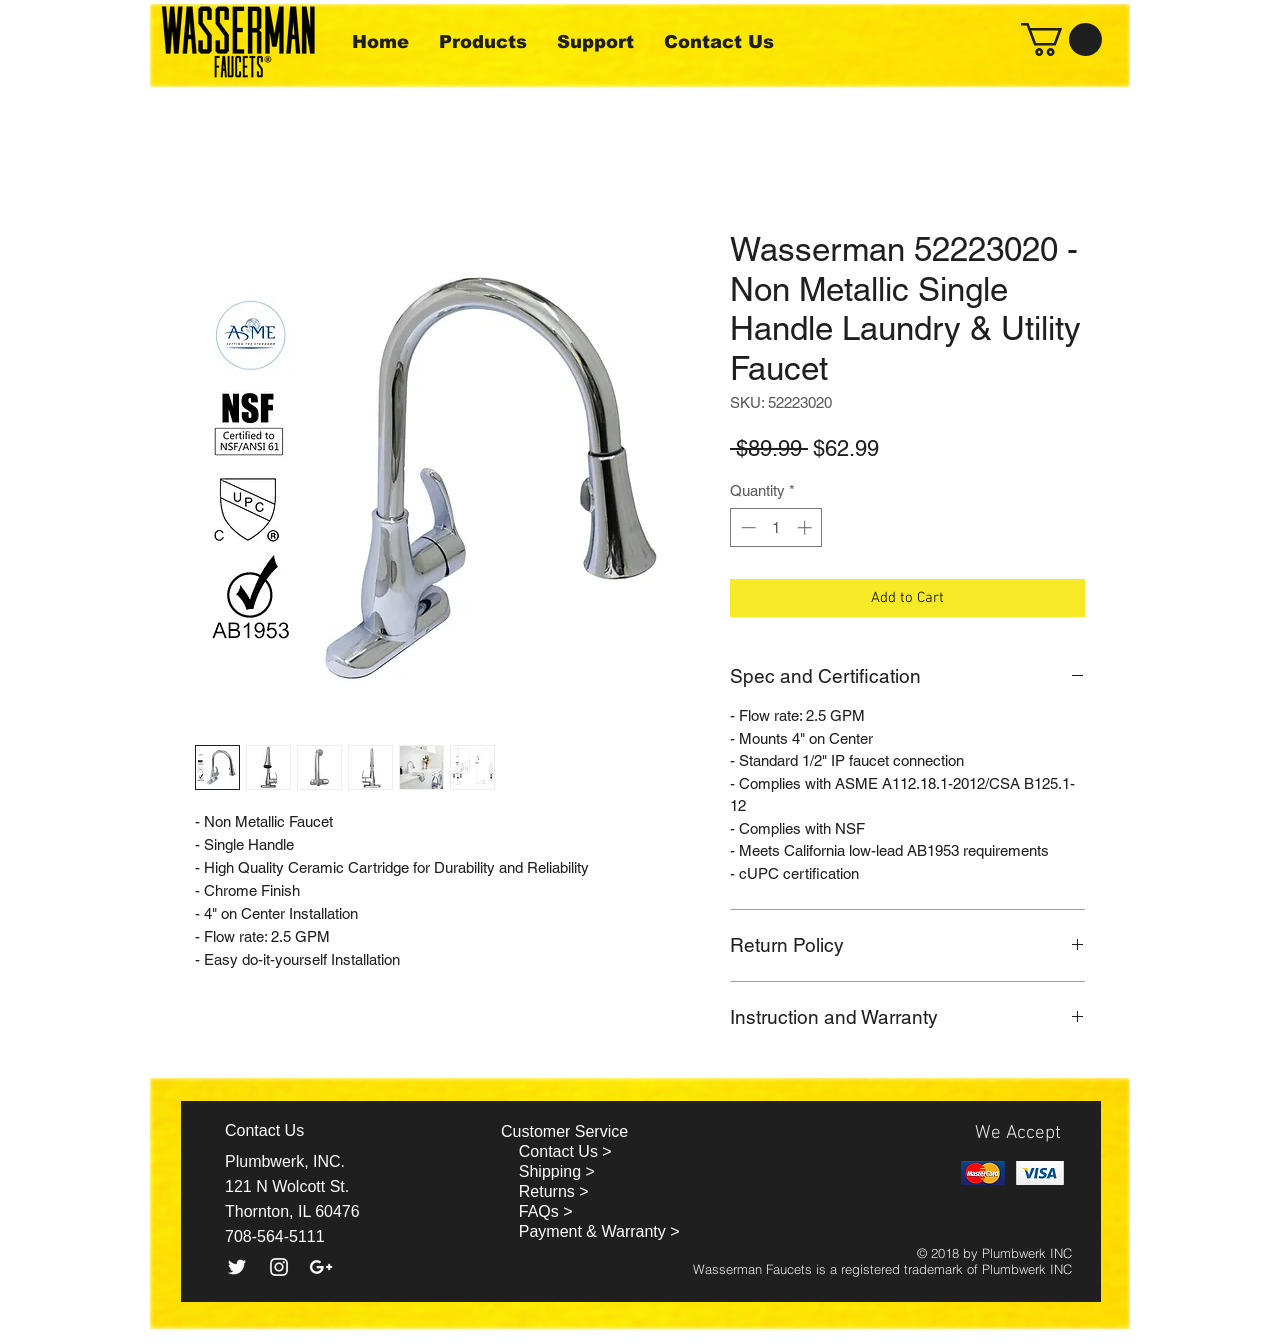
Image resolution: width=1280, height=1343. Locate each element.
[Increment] (806, 527)
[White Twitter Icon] (237, 1267)
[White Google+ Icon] (321, 1267)
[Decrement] (746, 527)
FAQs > (546, 1211)
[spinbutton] (776, 527)
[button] (1061, 39)
